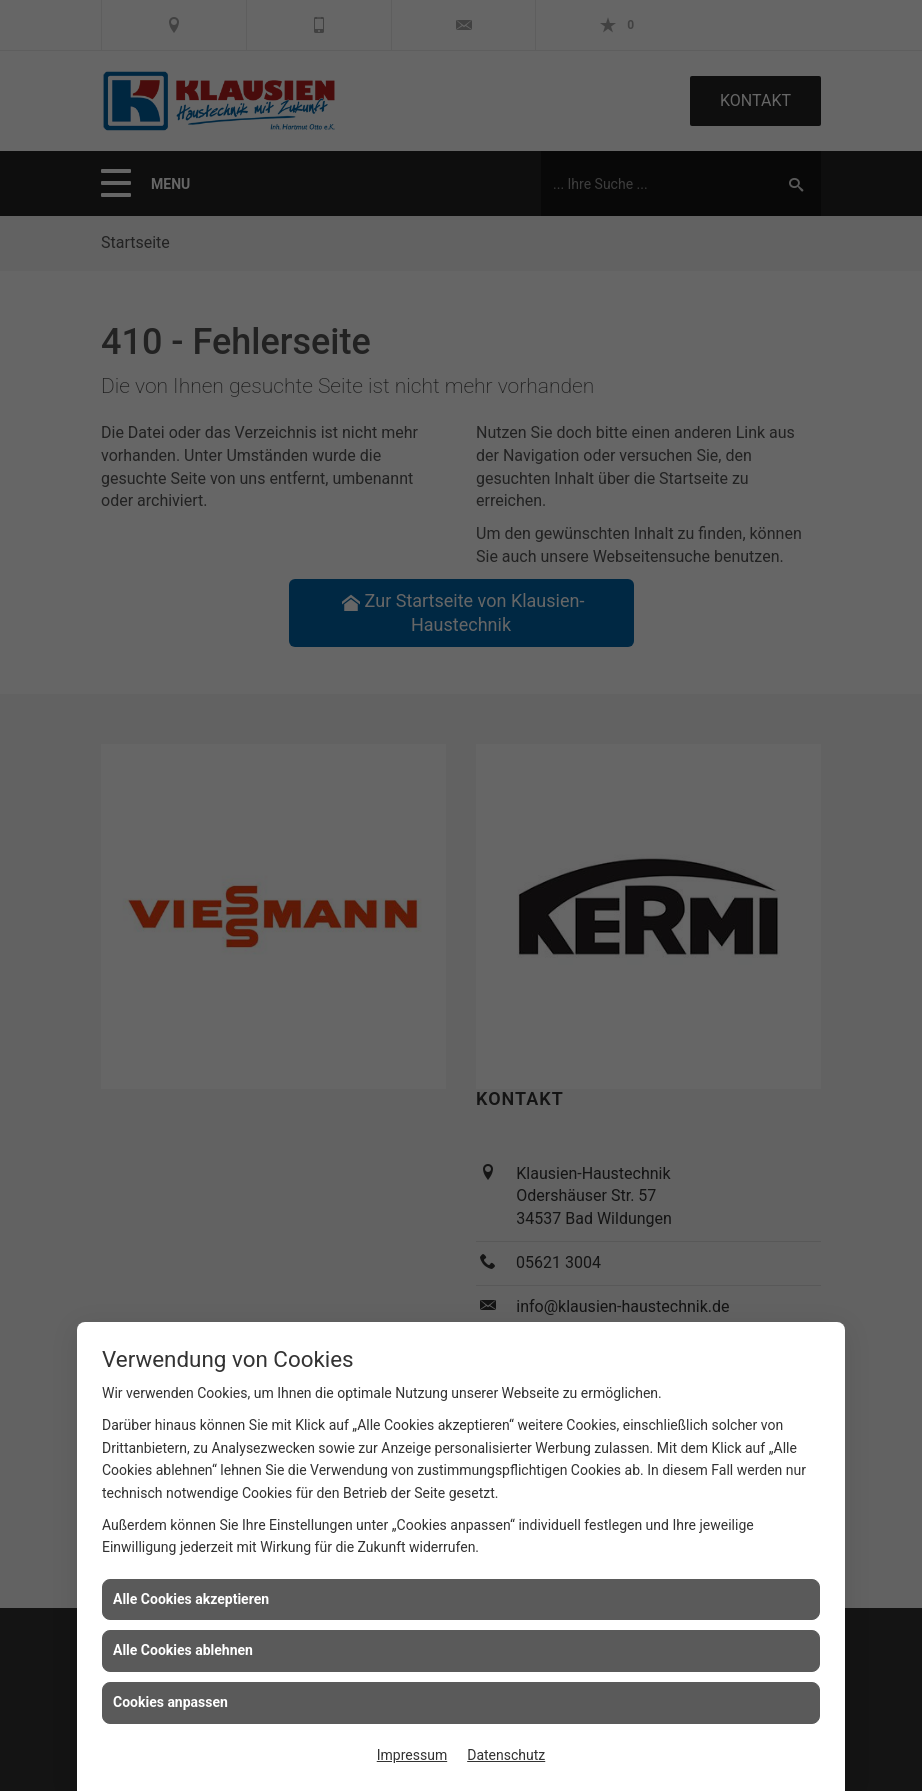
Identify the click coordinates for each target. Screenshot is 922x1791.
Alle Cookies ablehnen (183, 1650)
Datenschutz (506, 1755)
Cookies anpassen (170, 1702)
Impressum (412, 1755)
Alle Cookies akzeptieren (191, 1599)
